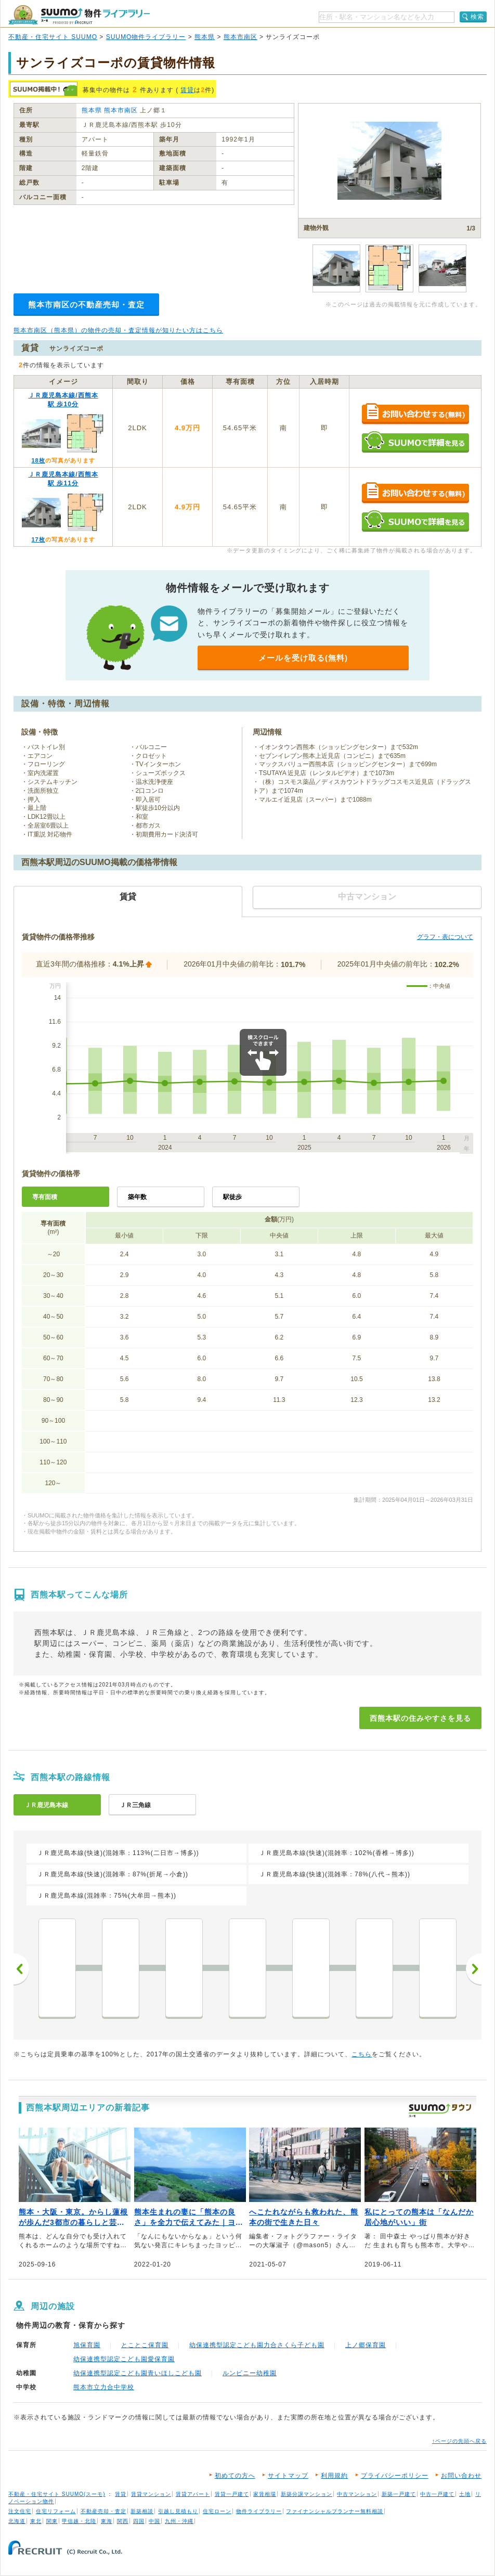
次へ (473, 1969)
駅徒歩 (232, 1197)
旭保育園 (86, 2345)
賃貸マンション (151, 2494)
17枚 (38, 539)
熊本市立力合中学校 (103, 2387)
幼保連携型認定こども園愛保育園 (124, 2359)
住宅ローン (217, 2511)
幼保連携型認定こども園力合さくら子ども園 (256, 2345)
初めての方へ (235, 2475)
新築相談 (142, 2511)
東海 (106, 2521)
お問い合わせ (461, 2475)
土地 (465, 2494)
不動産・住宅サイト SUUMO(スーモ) (57, 2494)
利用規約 (334, 2475)
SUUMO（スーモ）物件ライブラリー (79, 14)
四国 (139, 2521)
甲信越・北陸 (79, 2521)
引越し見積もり (178, 2511)
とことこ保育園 (144, 2345)
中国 (154, 2521)
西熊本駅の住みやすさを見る (420, 1718)
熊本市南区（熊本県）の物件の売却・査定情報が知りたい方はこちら (118, 330)
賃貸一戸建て (232, 2494)
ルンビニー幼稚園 (250, 2373)
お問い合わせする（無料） (415, 414)
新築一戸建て (399, 2494)
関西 (122, 2521)
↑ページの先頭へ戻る (459, 2441)
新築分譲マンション (306, 2494)
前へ (21, 1969)
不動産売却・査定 (103, 2511)
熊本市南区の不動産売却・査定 (86, 304)
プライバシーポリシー (394, 2475)
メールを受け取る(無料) (303, 657)
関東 (52, 2521)
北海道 (16, 2521)
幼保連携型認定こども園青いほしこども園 (137, 2373)
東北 (36, 2521)
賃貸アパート (193, 2494)
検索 (477, 16)
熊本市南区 (240, 37)
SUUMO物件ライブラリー (146, 37)
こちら (361, 2054)
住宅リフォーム (56, 2511)
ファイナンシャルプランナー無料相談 (334, 2511)
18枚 (38, 460)
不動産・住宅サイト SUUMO (52, 37)
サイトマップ (288, 2475)
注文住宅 (19, 2511)
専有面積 (44, 1197)
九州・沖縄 (179, 2521)
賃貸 (187, 90)
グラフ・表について (445, 937)
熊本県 (204, 37)
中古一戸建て (437, 2494)
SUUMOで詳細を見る (415, 442)
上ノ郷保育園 (365, 2345)
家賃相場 (264, 2494)
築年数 (137, 1197)
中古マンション (357, 2494)
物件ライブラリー (259, 2511)
